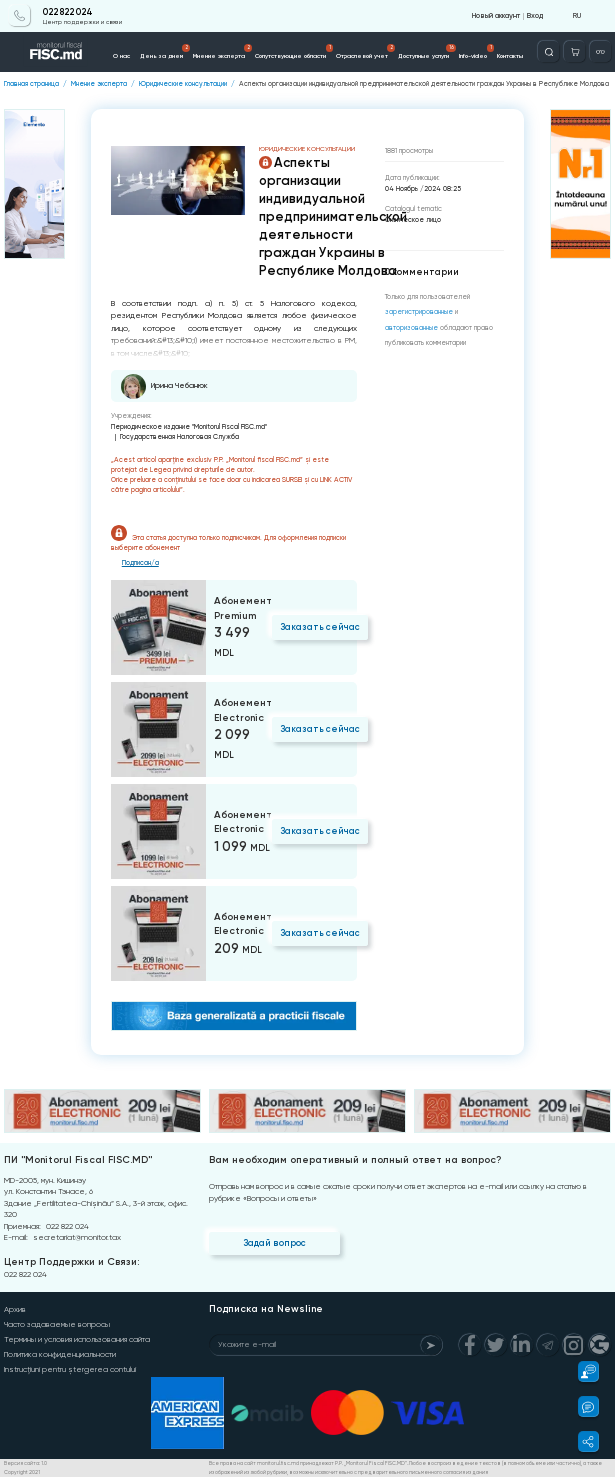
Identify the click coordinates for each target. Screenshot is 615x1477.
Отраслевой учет (366, 52)
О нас (121, 56)
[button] (582, 1371)
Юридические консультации (183, 83)
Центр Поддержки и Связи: (71, 1262)
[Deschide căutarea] (548, 51)
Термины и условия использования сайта (77, 1339)
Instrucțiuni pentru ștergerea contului (70, 1369)
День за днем (165, 52)
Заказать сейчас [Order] (320, 627)
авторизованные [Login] (411, 328)
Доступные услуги (427, 52)
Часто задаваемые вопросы (57, 1324)
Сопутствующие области (294, 52)
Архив (15, 1309)
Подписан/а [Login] (140, 563)
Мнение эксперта (223, 52)
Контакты (510, 56)
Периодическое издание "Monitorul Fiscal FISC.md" (189, 426)
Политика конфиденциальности (60, 1354)
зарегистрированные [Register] (419, 312)
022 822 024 (68, 12)
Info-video (477, 52)
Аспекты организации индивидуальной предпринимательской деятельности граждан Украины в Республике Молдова (424, 83)
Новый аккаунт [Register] (496, 15)
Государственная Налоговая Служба (179, 436)
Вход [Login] (535, 15)
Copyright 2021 (22, 1472)
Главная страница (31, 83)
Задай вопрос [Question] (274, 1243)
